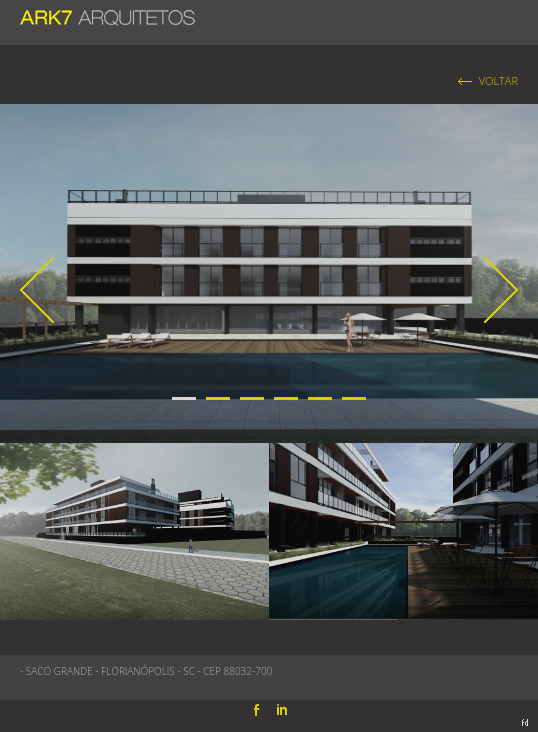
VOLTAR (498, 81)
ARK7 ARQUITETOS (107, 14)
